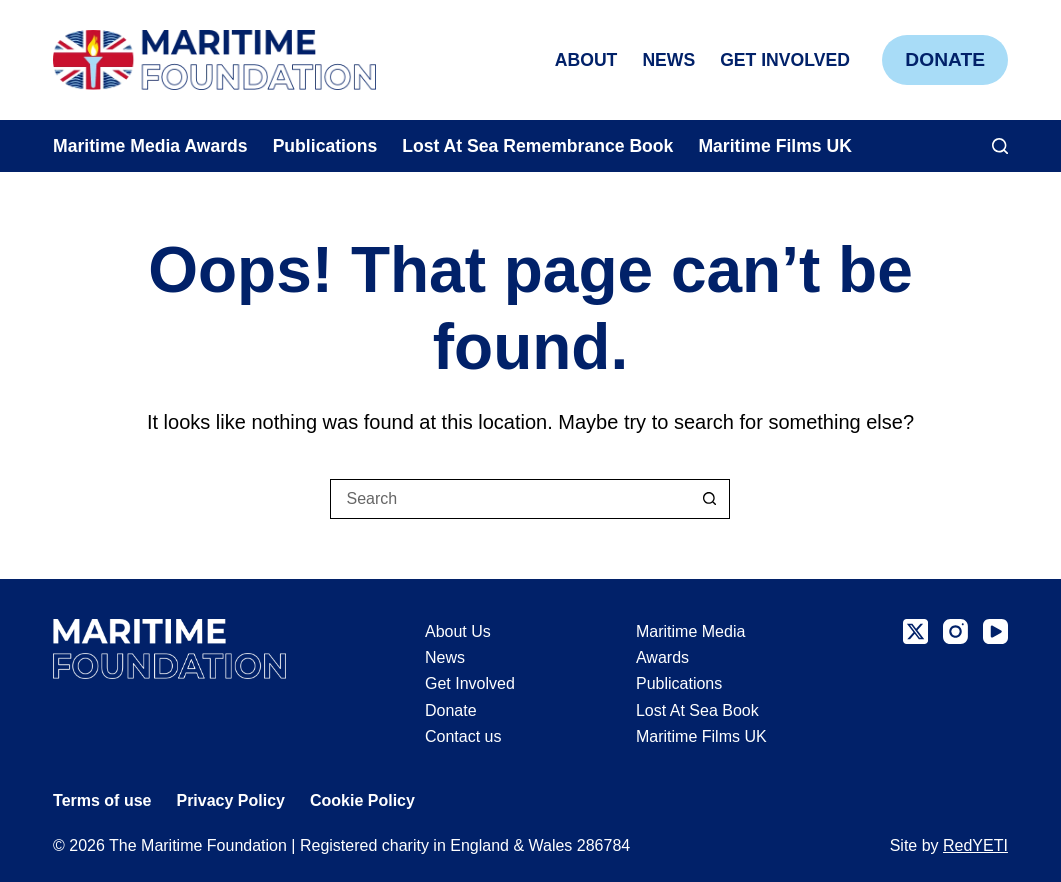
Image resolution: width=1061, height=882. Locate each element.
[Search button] (710, 499)
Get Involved (785, 60)
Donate (945, 59)
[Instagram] (955, 631)
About (586, 60)
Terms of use (102, 800)
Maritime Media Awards (150, 146)
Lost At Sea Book (697, 710)
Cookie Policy (362, 800)
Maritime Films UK (775, 146)
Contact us (463, 736)
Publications (325, 146)
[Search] (1000, 146)
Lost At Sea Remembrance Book (537, 146)
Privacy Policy (230, 800)
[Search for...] (510, 499)
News (668, 60)
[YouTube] (995, 631)
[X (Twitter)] (915, 631)
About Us (458, 631)
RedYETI (975, 845)
